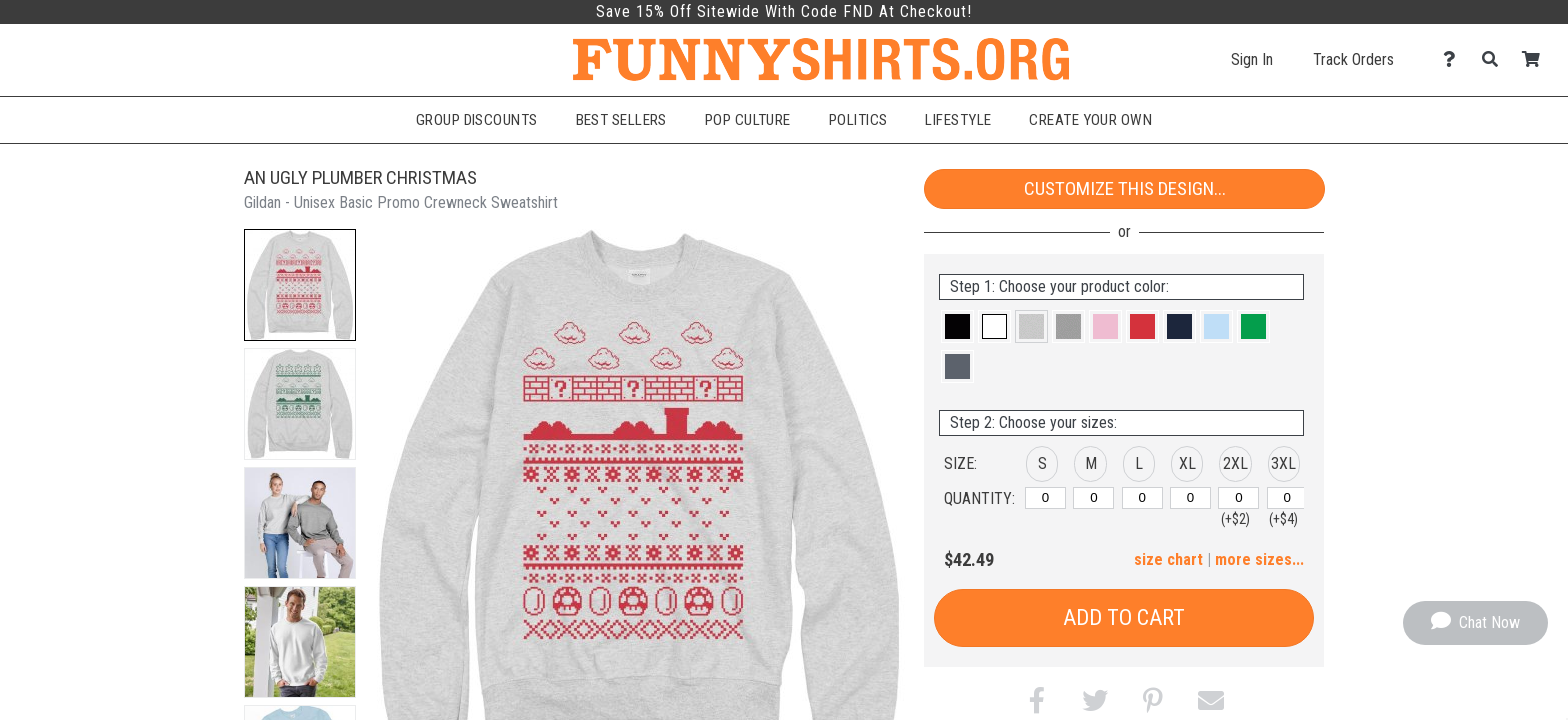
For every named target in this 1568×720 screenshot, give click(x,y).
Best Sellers (621, 120)
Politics (858, 120)
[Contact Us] (1454, 59)
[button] (300, 285)
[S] (1045, 498)
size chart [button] (1168, 559)
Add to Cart (1124, 617)
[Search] (1495, 59)
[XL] (1190, 498)
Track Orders (1353, 59)
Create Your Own (1090, 120)
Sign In (1252, 59)
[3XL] (1287, 498)
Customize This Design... (1125, 188)
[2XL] (1238, 498)
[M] (1093, 498)
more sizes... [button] (1259, 559)
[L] (1142, 498)
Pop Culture (748, 120)
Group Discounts (477, 120)
